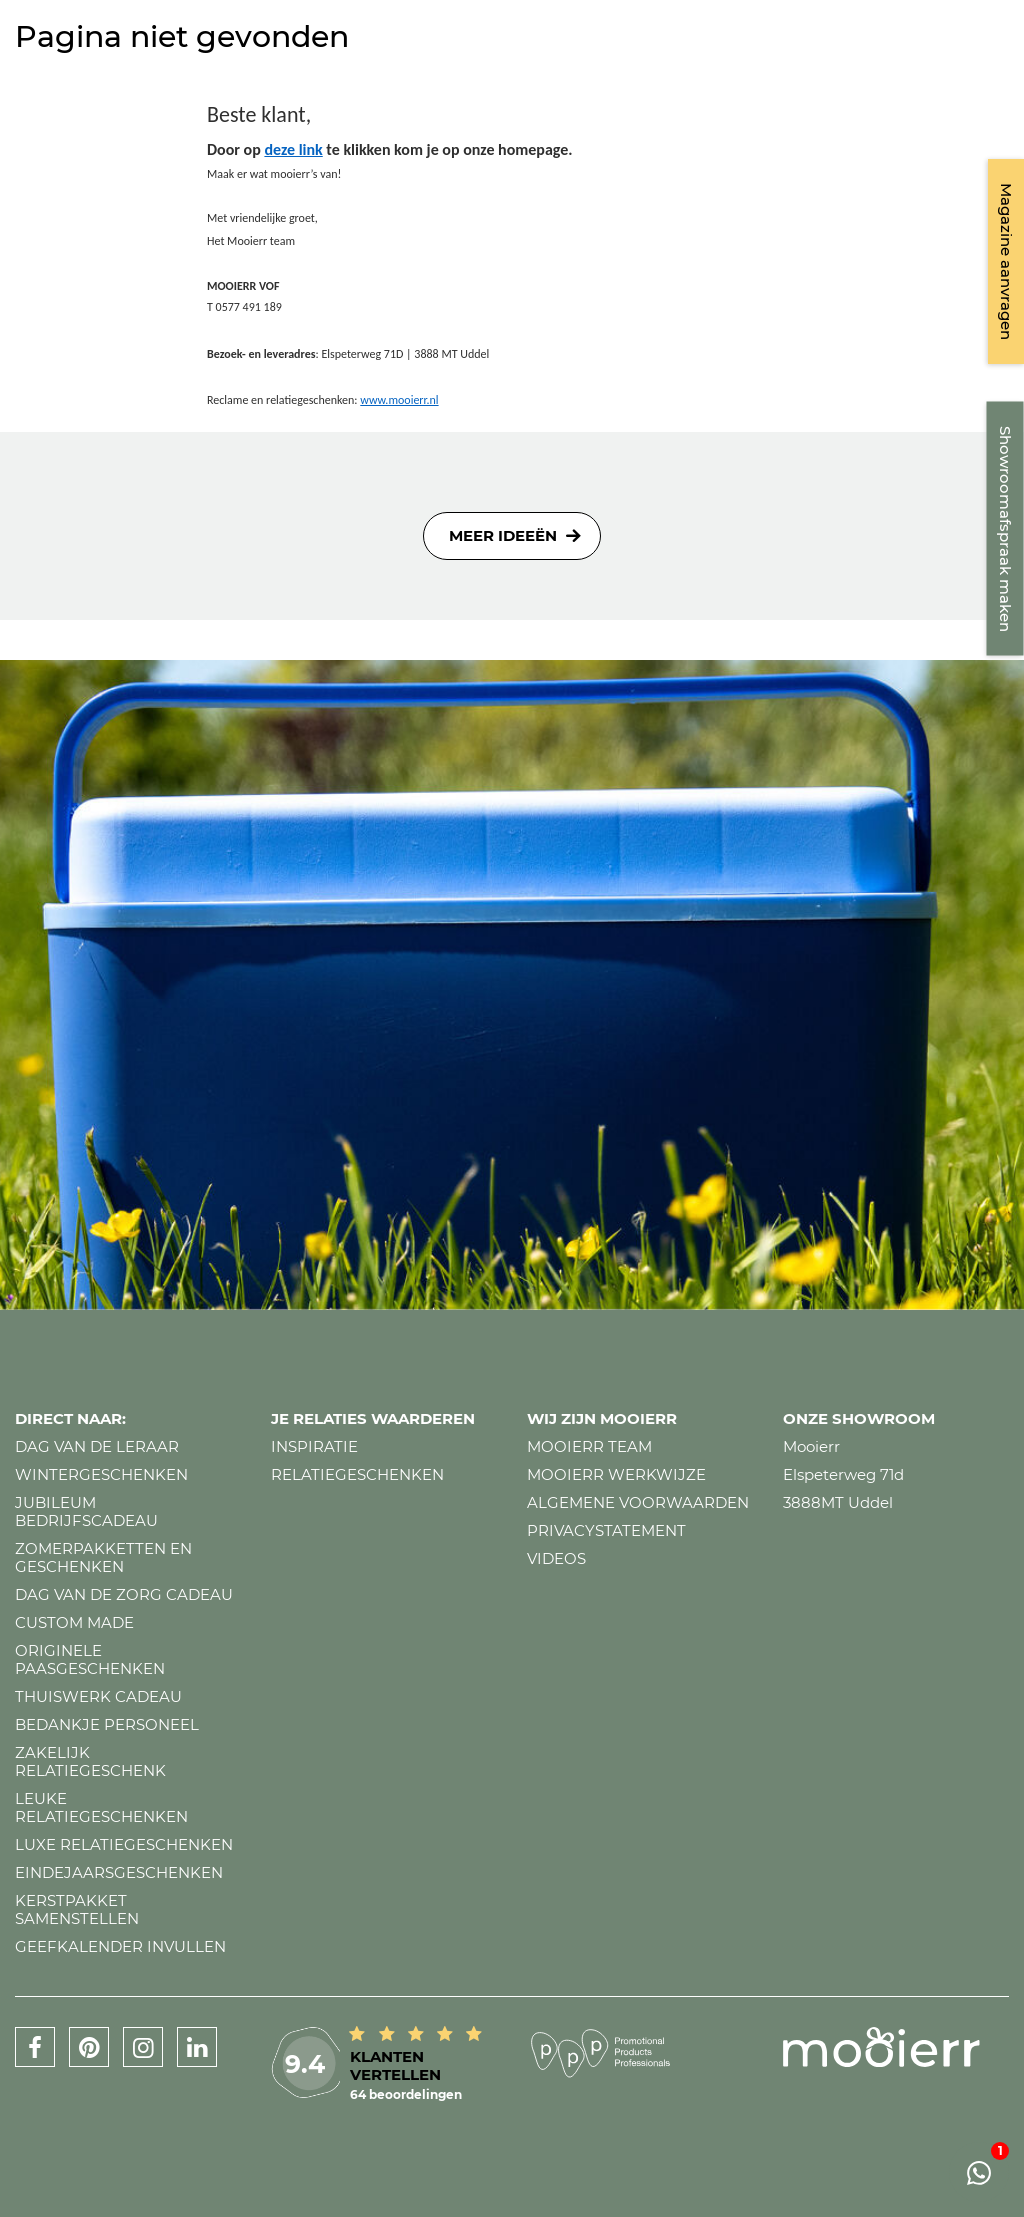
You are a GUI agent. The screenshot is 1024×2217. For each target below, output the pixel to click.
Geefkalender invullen (120, 1946)
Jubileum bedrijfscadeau (86, 1511)
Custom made (74, 1622)
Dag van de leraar (97, 1446)
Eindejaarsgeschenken (119, 1872)
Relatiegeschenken (357, 1474)
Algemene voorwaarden (638, 1502)
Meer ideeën (503, 535)
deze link (293, 149)
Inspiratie (314, 1446)
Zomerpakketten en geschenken (103, 1557)
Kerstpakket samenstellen (77, 1909)
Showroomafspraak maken (1005, 529)
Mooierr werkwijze (616, 1474)
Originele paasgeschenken (90, 1659)
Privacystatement (606, 1530)
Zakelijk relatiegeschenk (90, 1761)
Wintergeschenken (101, 1474)
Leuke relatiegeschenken (101, 1807)
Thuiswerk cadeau (98, 1696)
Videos (556, 1558)
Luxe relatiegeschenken (124, 1844)
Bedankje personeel (107, 1724)
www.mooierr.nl (399, 400)
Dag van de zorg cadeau (124, 1594)
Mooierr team (589, 1446)
